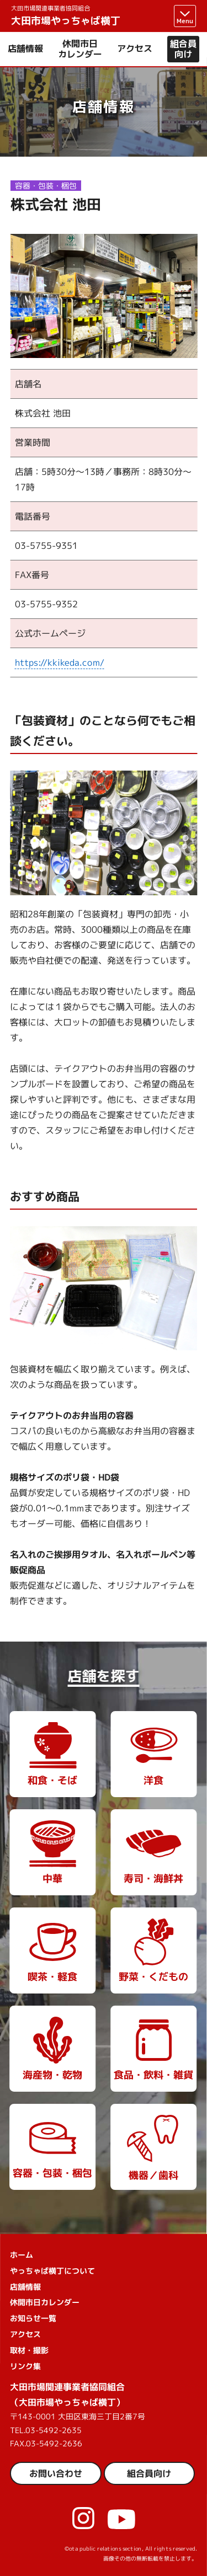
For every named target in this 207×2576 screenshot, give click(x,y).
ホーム (21, 2254)
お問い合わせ (55, 2473)
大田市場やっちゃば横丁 (65, 16)
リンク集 (25, 2365)
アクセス (134, 49)
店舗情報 (25, 49)
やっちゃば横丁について (52, 2270)
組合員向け (183, 49)
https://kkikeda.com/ (59, 662)
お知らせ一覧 (33, 2318)
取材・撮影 (29, 2350)
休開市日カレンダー (80, 49)
